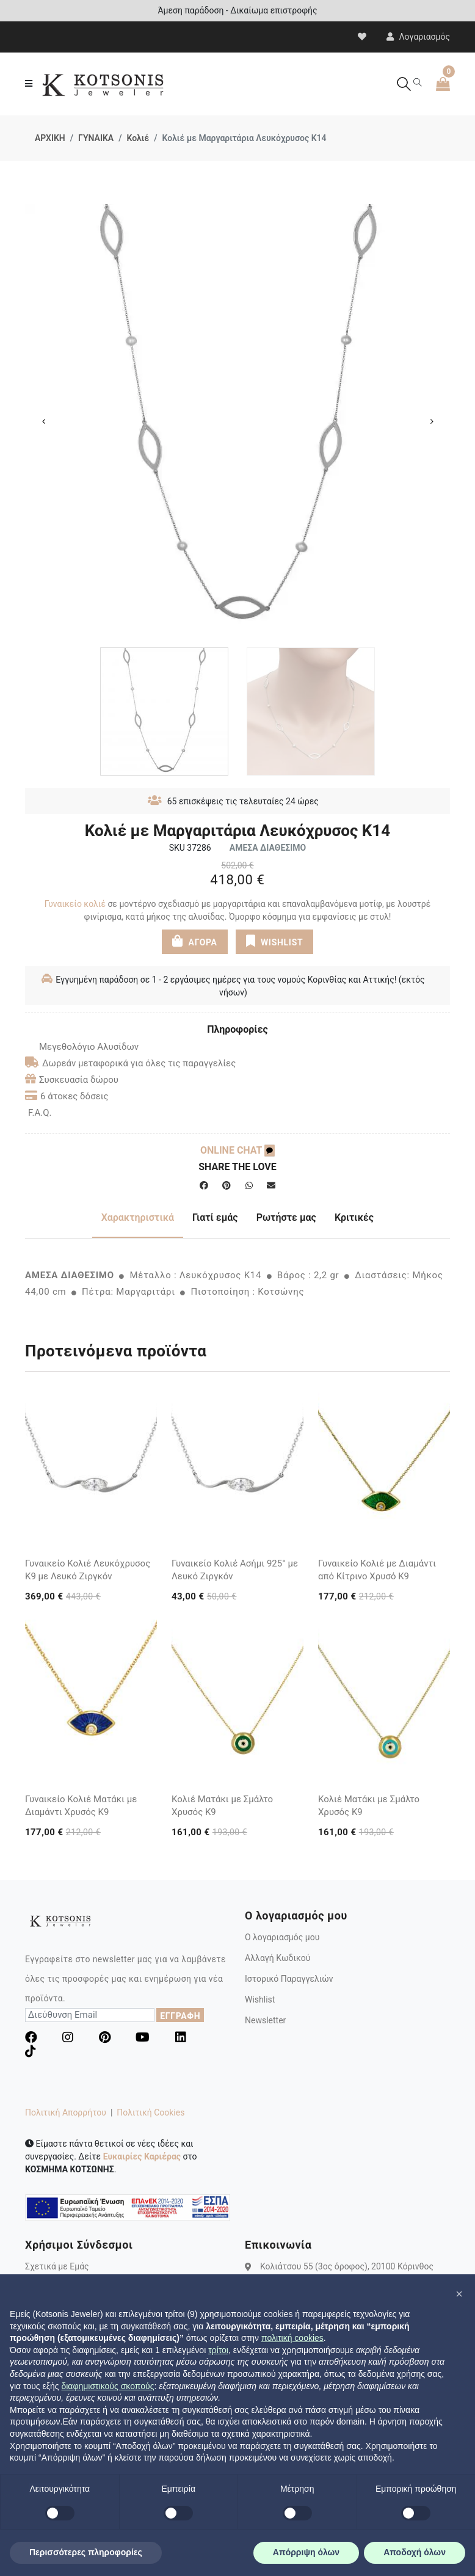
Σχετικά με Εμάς (57, 2266)
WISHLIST (274, 941)
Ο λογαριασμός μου (282, 1937)
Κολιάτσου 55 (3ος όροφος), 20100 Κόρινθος (346, 2266)
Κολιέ (137, 138)
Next (432, 421)
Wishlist (260, 1999)
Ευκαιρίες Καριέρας (142, 2156)
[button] (459, 2294)
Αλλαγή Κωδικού (277, 1958)
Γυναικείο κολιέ (75, 904)
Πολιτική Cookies (150, 2112)
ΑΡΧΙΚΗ (50, 138)
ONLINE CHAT (237, 1150)
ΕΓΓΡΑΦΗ (180, 2016)
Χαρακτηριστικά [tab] (137, 1217)
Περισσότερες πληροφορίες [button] (85, 2552)
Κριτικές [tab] (354, 1217)
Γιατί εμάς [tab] (215, 1217)
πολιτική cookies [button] (292, 2338)
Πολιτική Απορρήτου (65, 2112)
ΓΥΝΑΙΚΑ (96, 138)
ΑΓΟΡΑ (194, 941)
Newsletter (265, 2020)
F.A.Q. (40, 1112)
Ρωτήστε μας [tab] (286, 1217)
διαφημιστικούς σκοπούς (107, 2386)
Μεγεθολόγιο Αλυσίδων (82, 1046)
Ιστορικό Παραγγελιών (289, 1979)
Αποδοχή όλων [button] (414, 2552)
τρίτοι (218, 2350)
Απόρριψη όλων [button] (306, 2552)
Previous (43, 421)
